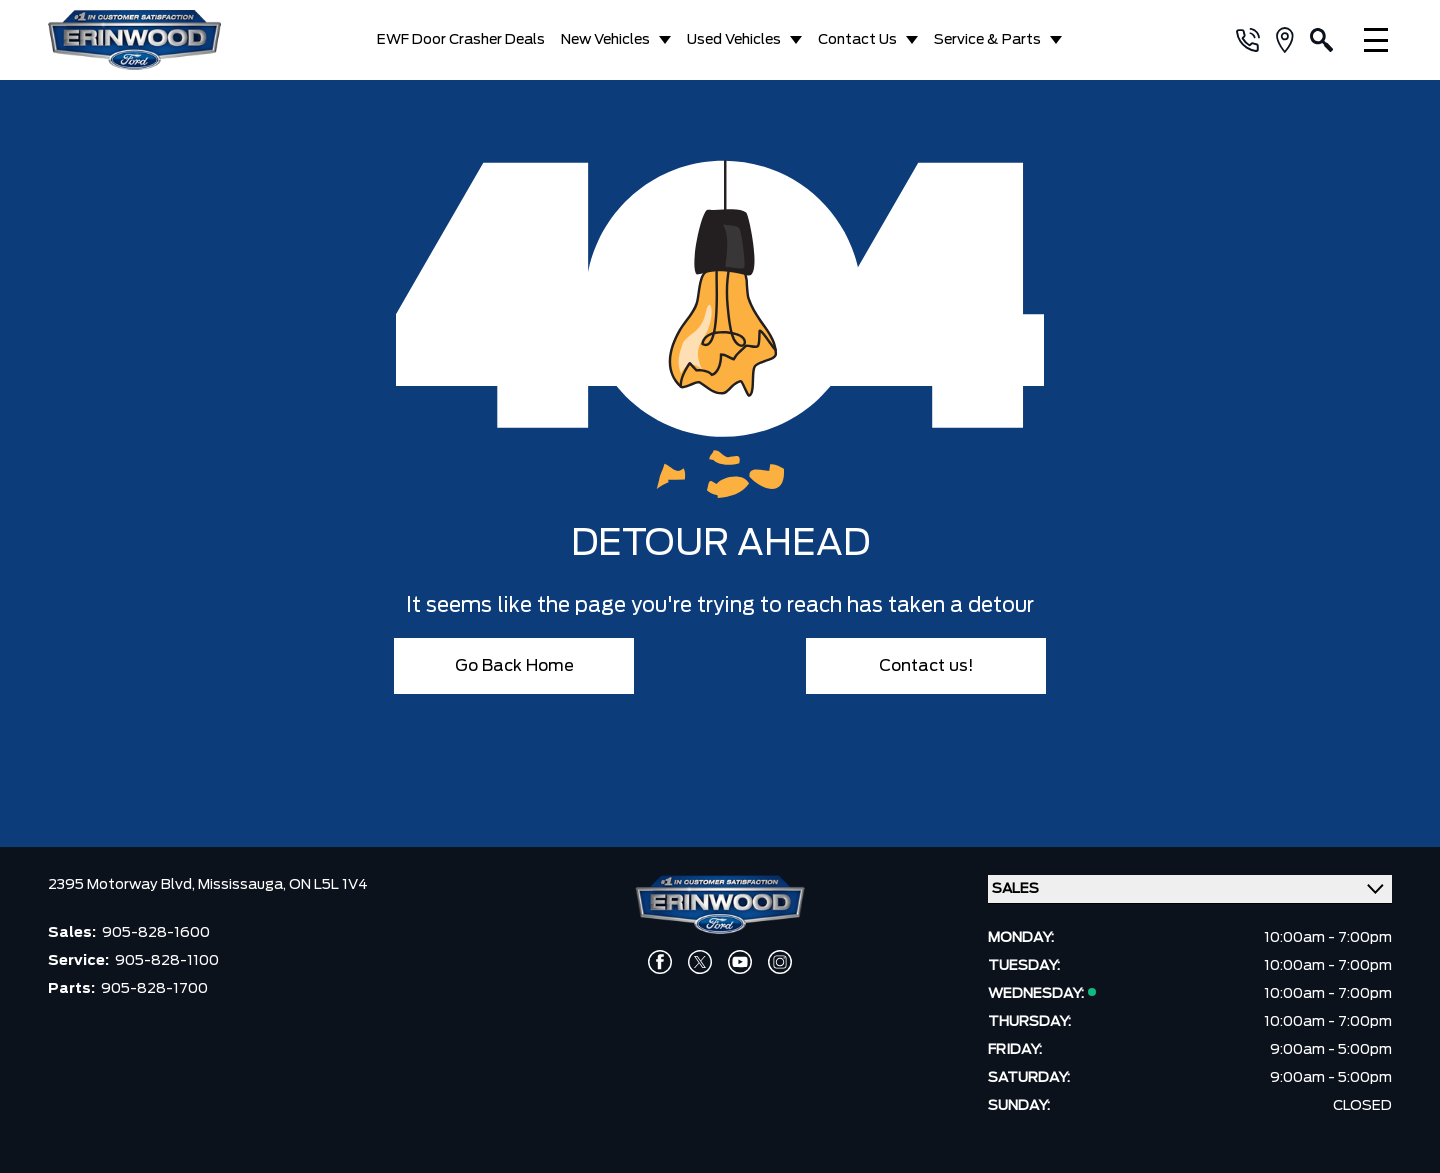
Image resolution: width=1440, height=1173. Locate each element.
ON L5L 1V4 (328, 885)
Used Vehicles (734, 40)
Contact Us (857, 40)
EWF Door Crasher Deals (461, 40)
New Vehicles (605, 40)
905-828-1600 (156, 933)
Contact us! (926, 666)
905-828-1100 (167, 961)
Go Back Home (514, 666)
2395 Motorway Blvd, (123, 885)
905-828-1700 (154, 989)
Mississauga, (243, 885)
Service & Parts (987, 40)
